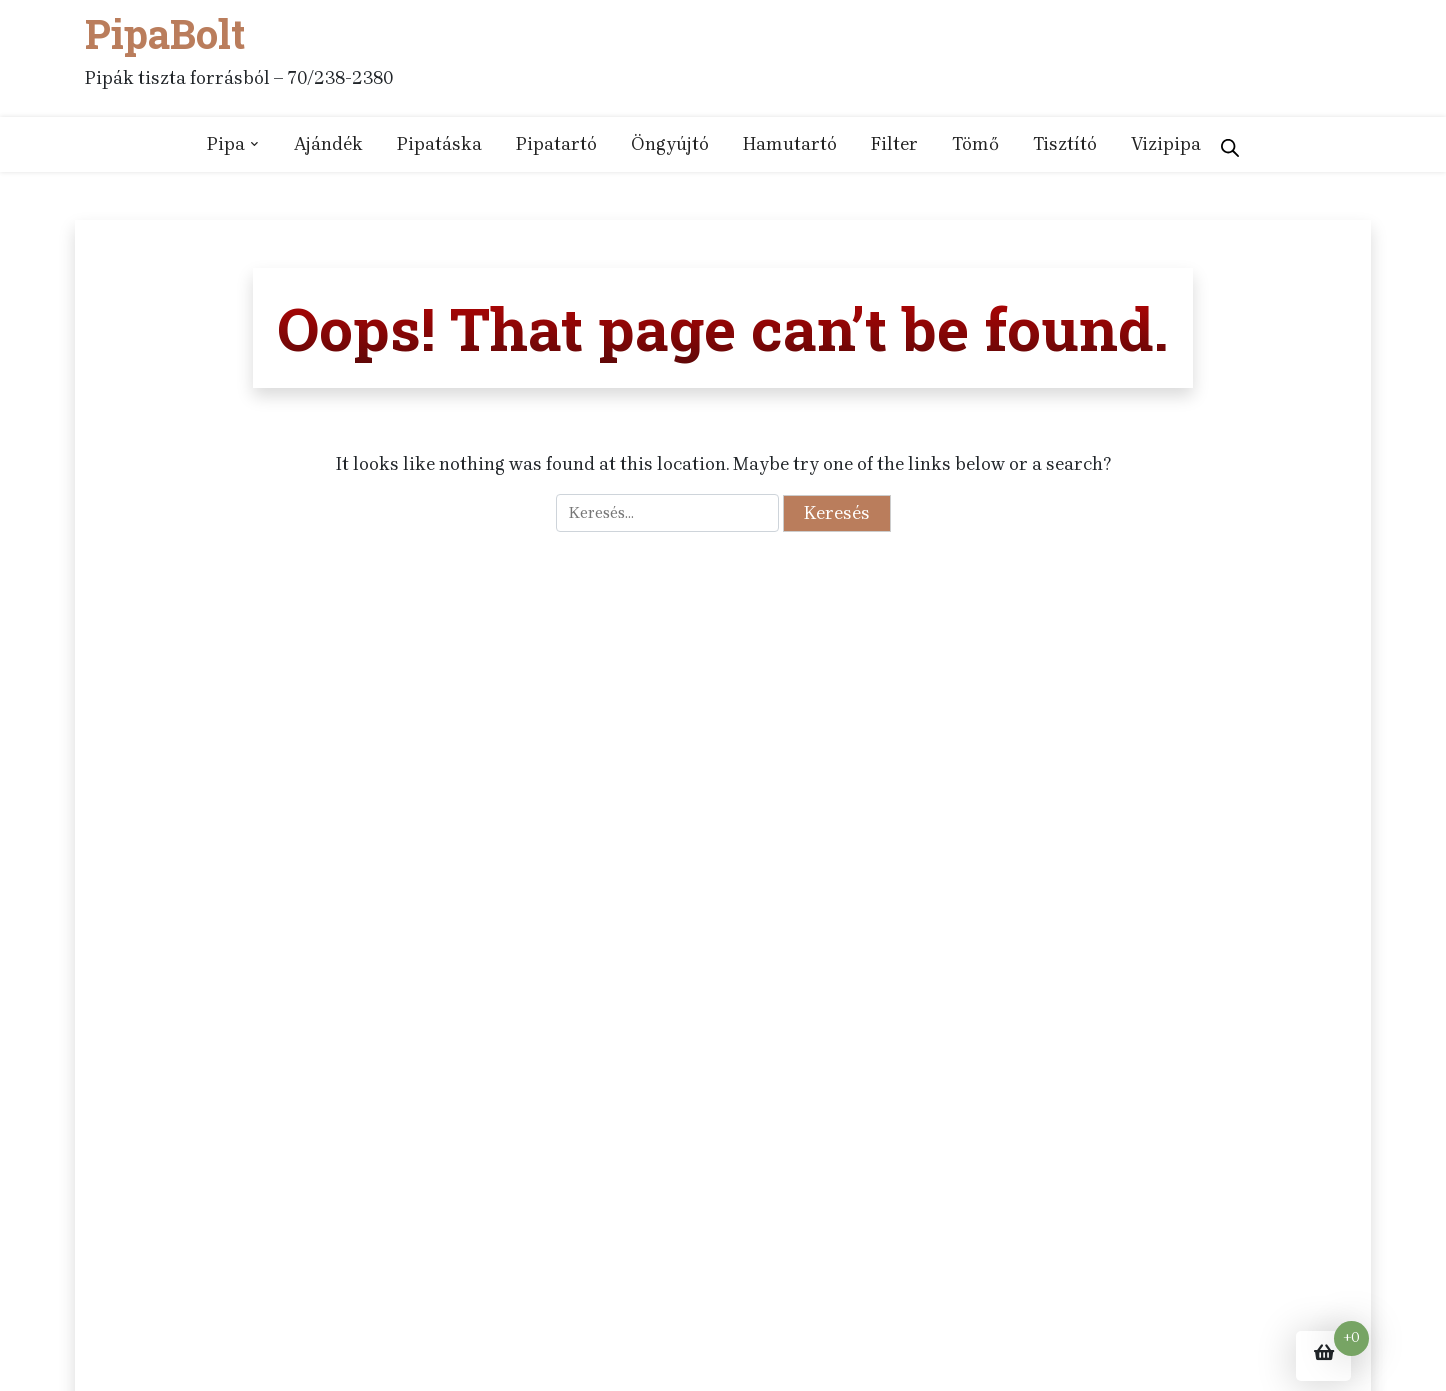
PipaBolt (165, 34)
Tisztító (1065, 144)
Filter (894, 144)
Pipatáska (439, 144)
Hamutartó (790, 144)
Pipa (226, 144)
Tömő (975, 144)
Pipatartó (556, 144)
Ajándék (328, 144)
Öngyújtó (670, 144)
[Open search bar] (1230, 144)
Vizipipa (1166, 144)
